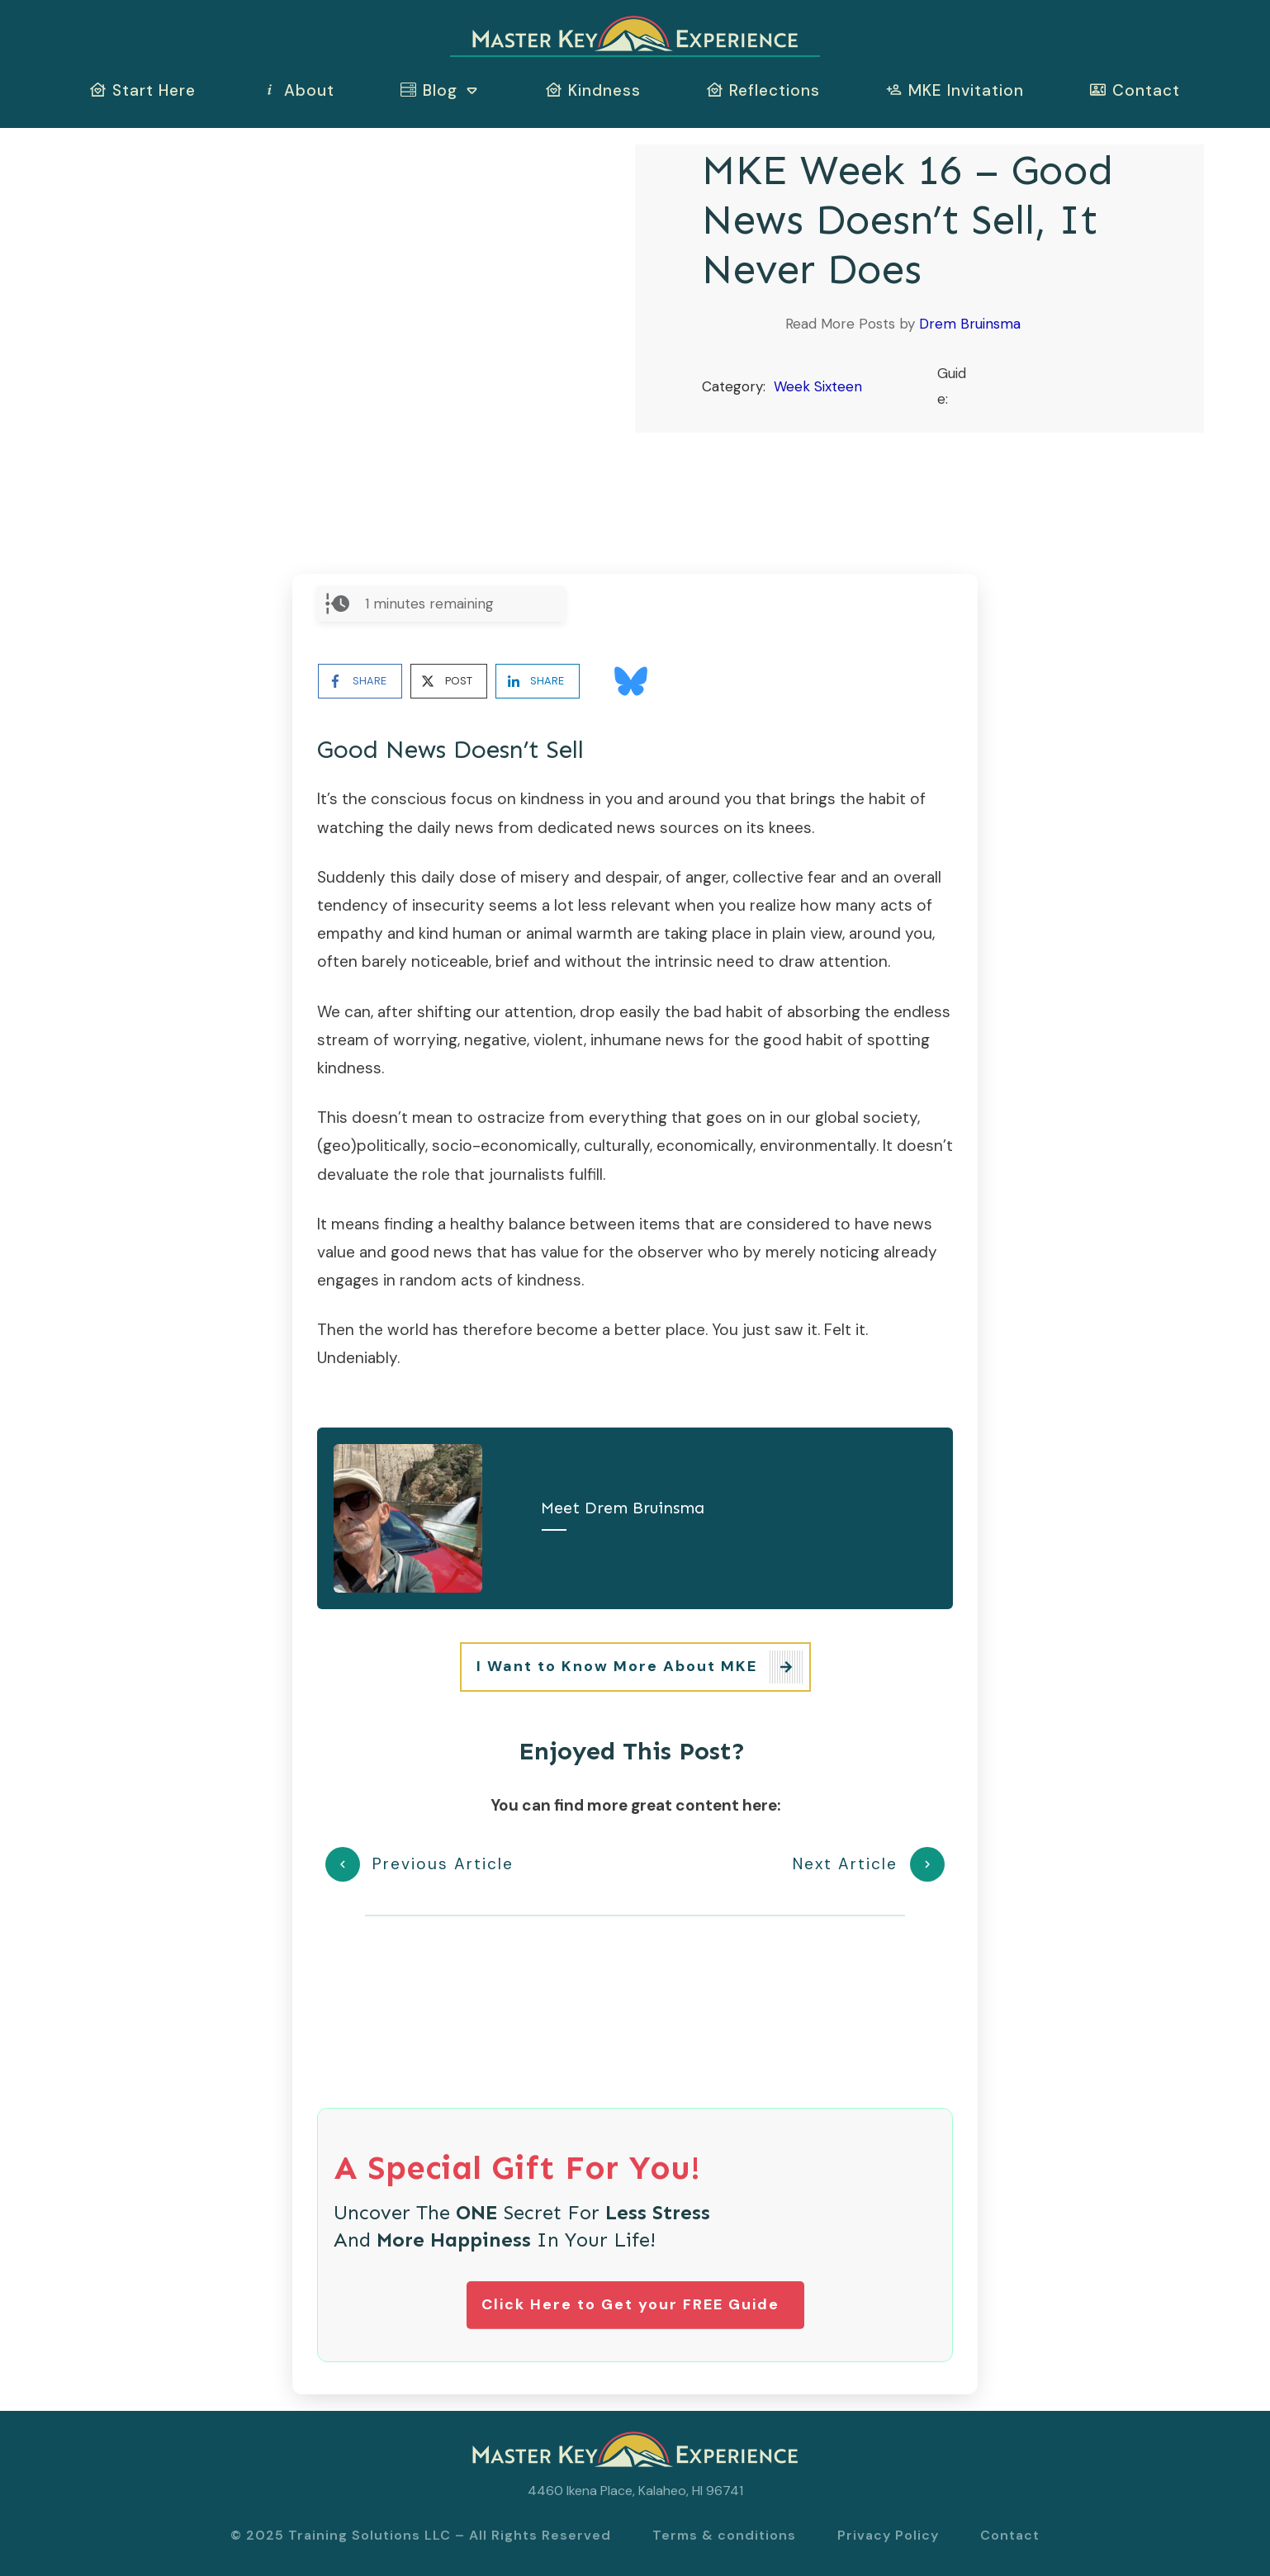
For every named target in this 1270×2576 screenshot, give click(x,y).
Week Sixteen (818, 386)
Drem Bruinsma (970, 324)
